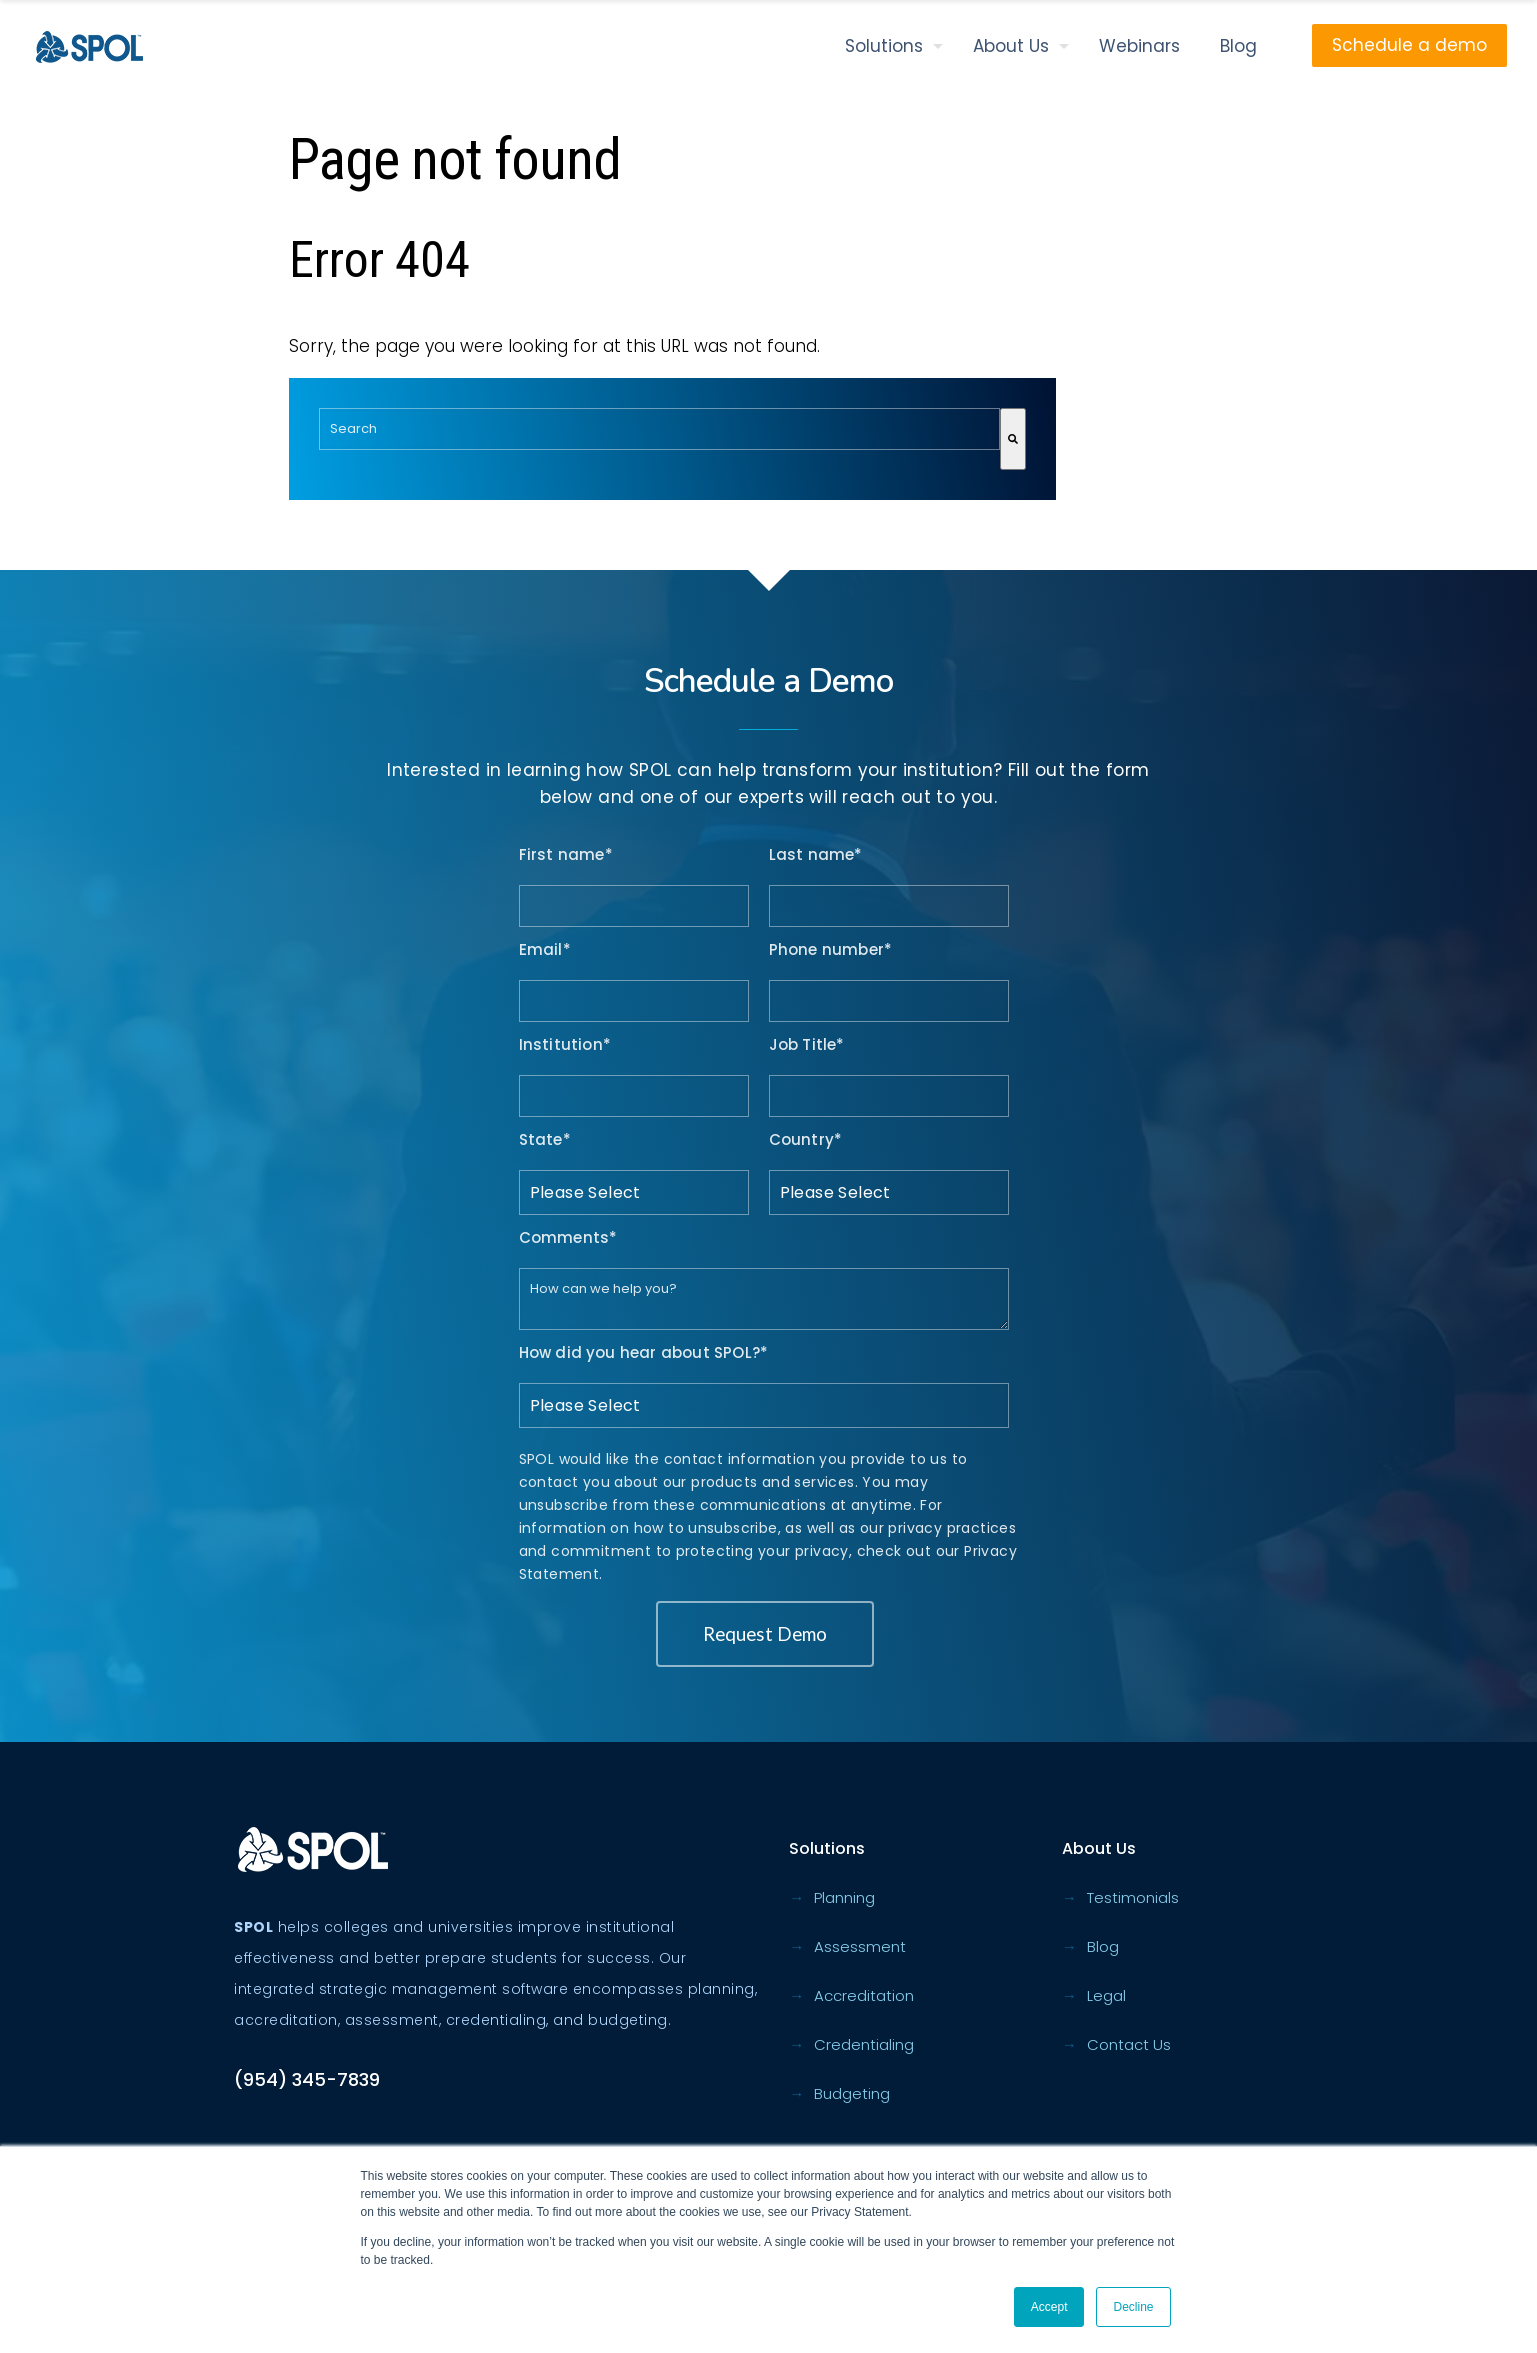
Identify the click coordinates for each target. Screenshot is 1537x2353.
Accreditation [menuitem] (851, 1995)
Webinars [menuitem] (1139, 46)
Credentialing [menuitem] (851, 2044)
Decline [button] (1133, 2307)
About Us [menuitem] (1011, 46)
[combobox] (659, 429)
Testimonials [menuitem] (1120, 1897)
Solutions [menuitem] (884, 46)
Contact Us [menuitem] (1116, 2044)
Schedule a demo (1409, 45)
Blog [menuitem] (1238, 46)
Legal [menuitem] (1094, 1995)
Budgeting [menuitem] (839, 2093)
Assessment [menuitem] (847, 1946)
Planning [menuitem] (832, 1897)
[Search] (1013, 439)
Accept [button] (1049, 2307)
